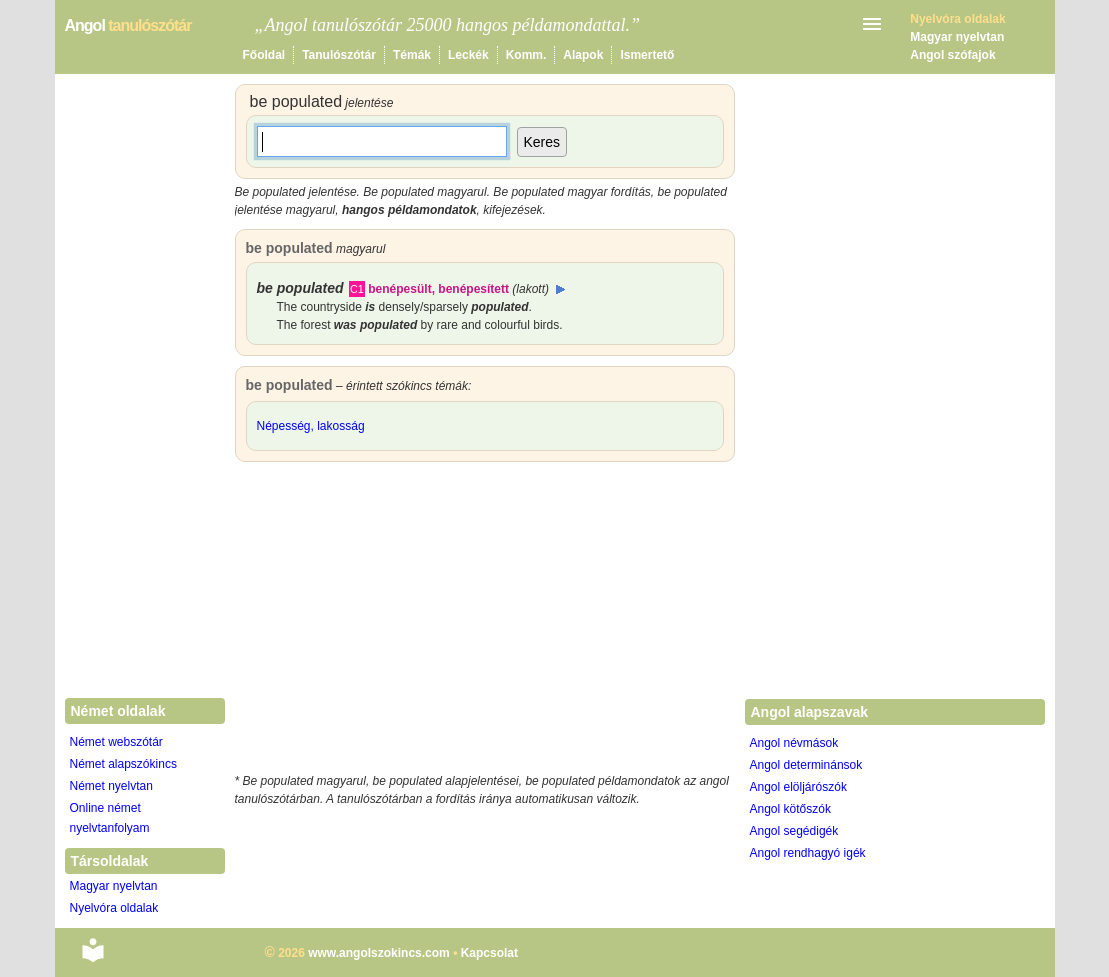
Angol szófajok (952, 55)
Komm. (526, 55)
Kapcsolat (489, 953)
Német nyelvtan (111, 786)
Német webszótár (116, 742)
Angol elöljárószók (798, 787)
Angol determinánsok (806, 765)
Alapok (583, 55)
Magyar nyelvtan (957, 37)
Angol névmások (794, 743)
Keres (542, 142)
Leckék (468, 55)
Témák (412, 55)
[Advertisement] (485, 622)
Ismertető (647, 55)
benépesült (399, 289)
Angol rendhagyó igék (808, 853)
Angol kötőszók (790, 809)
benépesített (473, 289)
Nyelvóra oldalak (114, 908)
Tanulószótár (339, 55)
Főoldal (264, 55)
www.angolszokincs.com (379, 953)
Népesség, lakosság (311, 426)
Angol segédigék (794, 831)
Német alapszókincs (123, 764)
